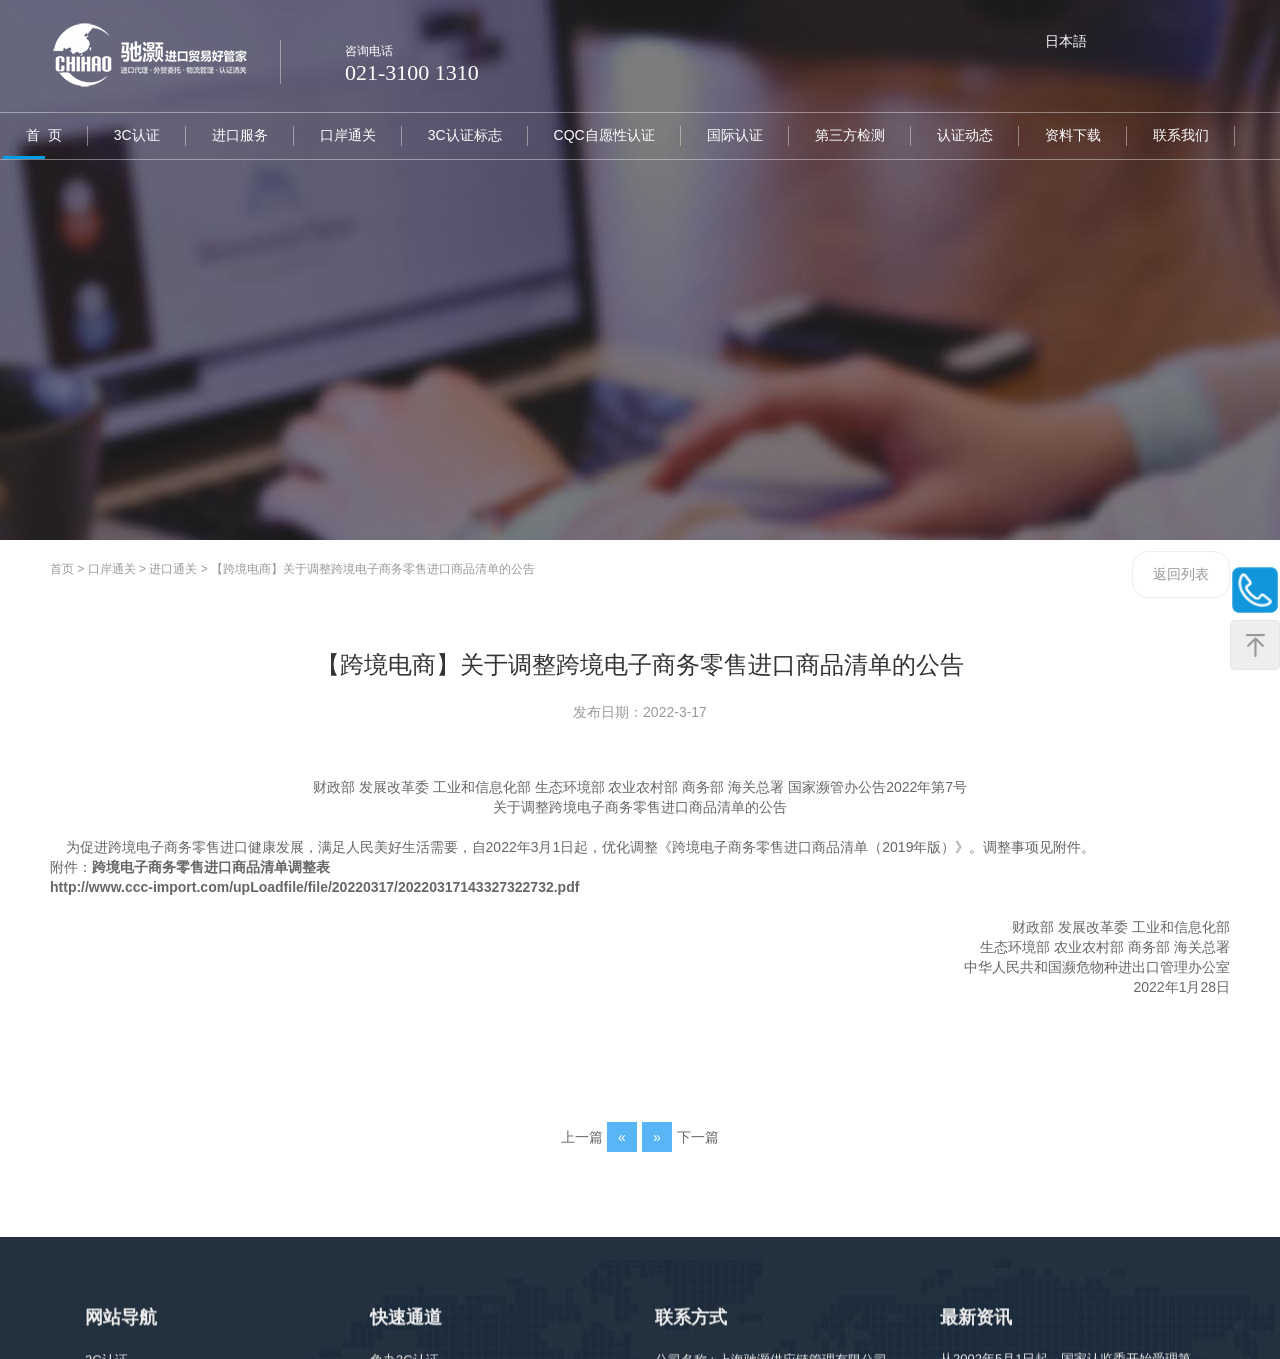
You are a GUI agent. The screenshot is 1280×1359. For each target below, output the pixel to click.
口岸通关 (344, 135)
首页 (62, 569)
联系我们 (1169, 135)
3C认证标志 (460, 135)
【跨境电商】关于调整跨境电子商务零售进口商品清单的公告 (373, 569)
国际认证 (727, 135)
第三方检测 (841, 135)
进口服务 (237, 135)
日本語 (1066, 41)
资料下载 (1062, 135)
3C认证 (135, 135)
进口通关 (173, 569)
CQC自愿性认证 (597, 135)
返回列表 (1181, 574)
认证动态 (955, 135)
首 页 (43, 135)
